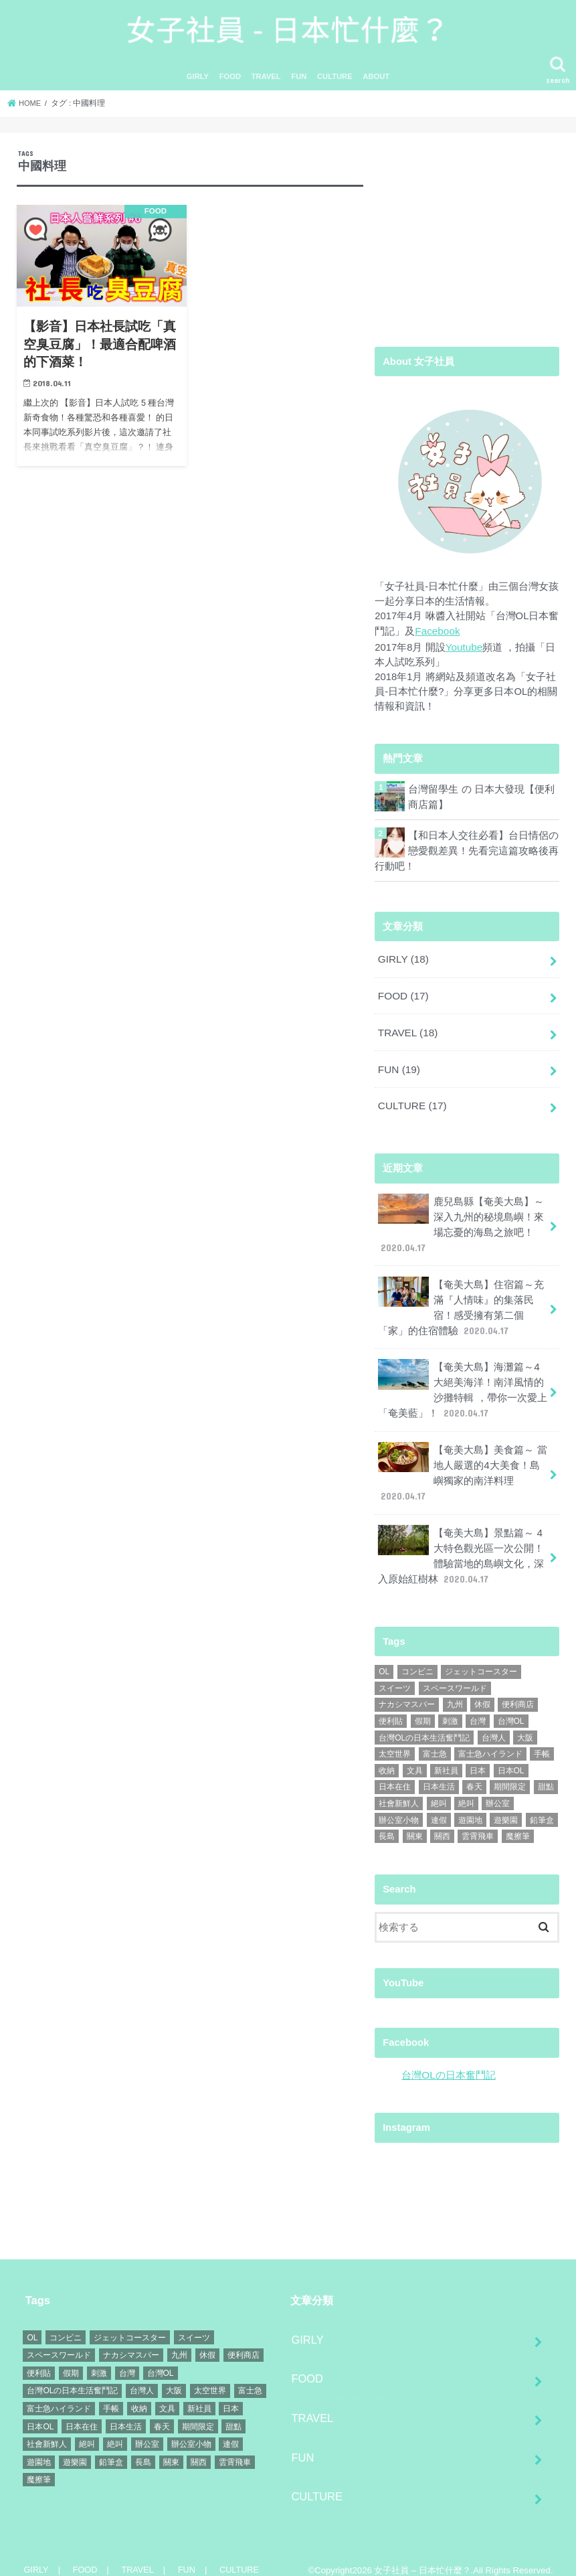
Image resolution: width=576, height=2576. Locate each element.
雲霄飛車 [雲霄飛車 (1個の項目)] (478, 1821)
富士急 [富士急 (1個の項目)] (435, 1740)
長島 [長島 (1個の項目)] (387, 1821)
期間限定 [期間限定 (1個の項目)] (510, 1772)
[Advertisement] (467, 242)
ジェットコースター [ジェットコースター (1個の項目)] (481, 1657)
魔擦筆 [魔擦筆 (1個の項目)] (518, 1821)
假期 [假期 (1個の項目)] (423, 1706)
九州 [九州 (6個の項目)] (455, 1690)
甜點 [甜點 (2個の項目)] (546, 1772)
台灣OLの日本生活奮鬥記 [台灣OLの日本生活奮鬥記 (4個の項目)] (424, 1723)
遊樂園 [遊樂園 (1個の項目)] (506, 1805)
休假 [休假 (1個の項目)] (482, 1690)
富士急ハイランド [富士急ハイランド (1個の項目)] (490, 1740)
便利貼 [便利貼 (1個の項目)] (391, 1706)
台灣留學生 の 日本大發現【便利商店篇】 (481, 803)
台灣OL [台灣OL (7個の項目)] (511, 1706)
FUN (298, 86)
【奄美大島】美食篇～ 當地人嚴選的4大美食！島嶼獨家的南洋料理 (462, 1462)
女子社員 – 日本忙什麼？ (422, 2555)
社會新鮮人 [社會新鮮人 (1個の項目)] (399, 1788)
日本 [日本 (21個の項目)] (478, 1756)
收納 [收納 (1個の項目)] (387, 1756)
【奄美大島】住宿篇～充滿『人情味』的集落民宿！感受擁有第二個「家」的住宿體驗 (461, 1302)
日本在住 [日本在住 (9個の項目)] (395, 1772)
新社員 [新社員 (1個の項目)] (446, 1756)
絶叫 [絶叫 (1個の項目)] (466, 1788)
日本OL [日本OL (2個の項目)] (511, 1756)
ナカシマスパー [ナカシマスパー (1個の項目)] (407, 1690)
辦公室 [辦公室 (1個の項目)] (498, 1788)
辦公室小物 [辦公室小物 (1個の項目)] (399, 1805)
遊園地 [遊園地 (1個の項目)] (470, 1805)
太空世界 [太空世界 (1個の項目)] (395, 1740)
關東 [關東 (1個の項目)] (415, 1821)
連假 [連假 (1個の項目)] (439, 1805)
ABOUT (376, 86)
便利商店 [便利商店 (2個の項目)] (518, 1690)
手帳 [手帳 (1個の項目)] (542, 1740)
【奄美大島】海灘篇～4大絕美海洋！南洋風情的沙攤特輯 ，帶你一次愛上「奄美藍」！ (462, 1382)
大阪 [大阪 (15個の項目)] (525, 1723)
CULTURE (335, 86)
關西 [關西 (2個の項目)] (442, 1821)
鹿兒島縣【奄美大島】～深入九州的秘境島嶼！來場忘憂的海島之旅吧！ (461, 1221)
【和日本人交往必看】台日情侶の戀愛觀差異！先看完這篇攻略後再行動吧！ (483, 857)
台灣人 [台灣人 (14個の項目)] (494, 1723)
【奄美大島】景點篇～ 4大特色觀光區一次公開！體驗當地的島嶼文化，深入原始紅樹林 (461, 1542)
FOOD (230, 86)
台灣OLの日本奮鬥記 (448, 2060)
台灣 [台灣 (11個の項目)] (478, 1706)
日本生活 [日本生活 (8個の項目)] (439, 1772)
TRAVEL (266, 86)
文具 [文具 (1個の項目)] (415, 1756)
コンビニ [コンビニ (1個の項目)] (417, 1657)
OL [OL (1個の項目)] (384, 1657)
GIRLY (198, 86)
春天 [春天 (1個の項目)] (474, 1772)
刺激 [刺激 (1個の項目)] (450, 1706)
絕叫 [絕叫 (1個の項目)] (439, 1788)
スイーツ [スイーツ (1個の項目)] (395, 1673)
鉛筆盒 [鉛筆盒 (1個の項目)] (542, 1805)
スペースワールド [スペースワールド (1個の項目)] (455, 1673)
